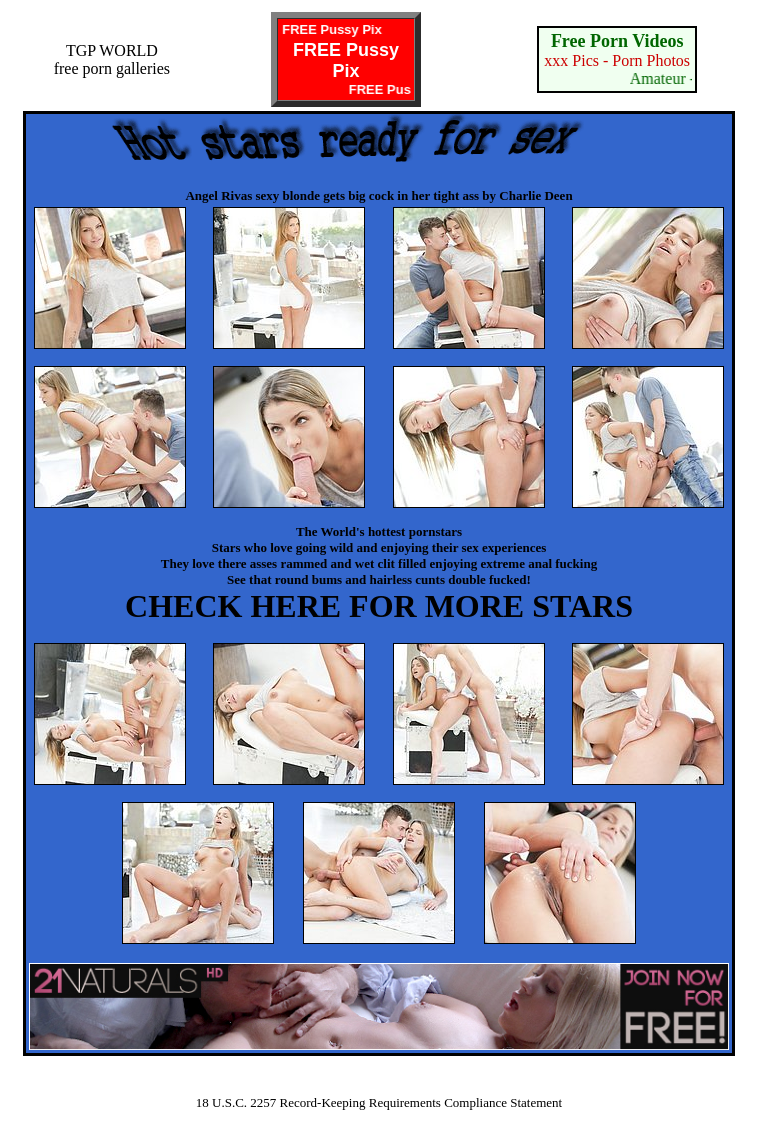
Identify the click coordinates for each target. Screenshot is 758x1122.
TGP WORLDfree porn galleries (112, 59)
